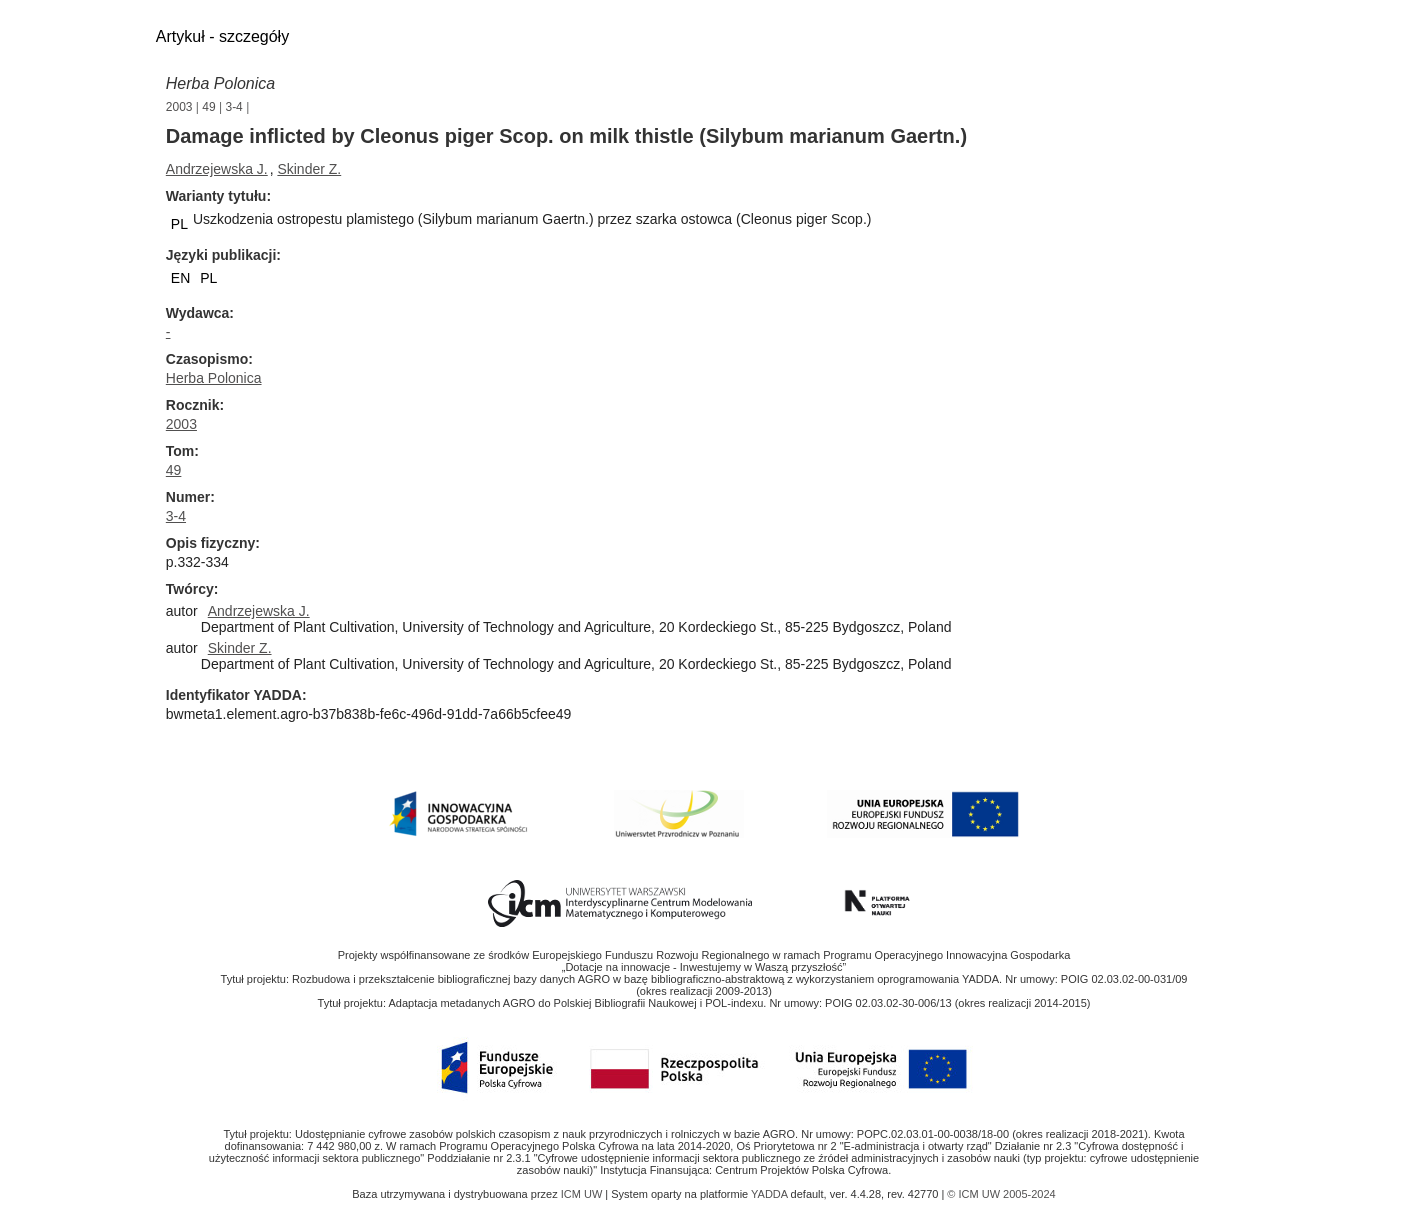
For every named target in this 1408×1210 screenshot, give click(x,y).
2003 (179, 107)
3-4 (233, 107)
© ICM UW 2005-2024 (1001, 1194)
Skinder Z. (309, 169)
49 (208, 107)
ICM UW (583, 1194)
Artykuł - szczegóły (222, 36)
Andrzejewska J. (217, 169)
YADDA (771, 1194)
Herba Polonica (220, 83)
